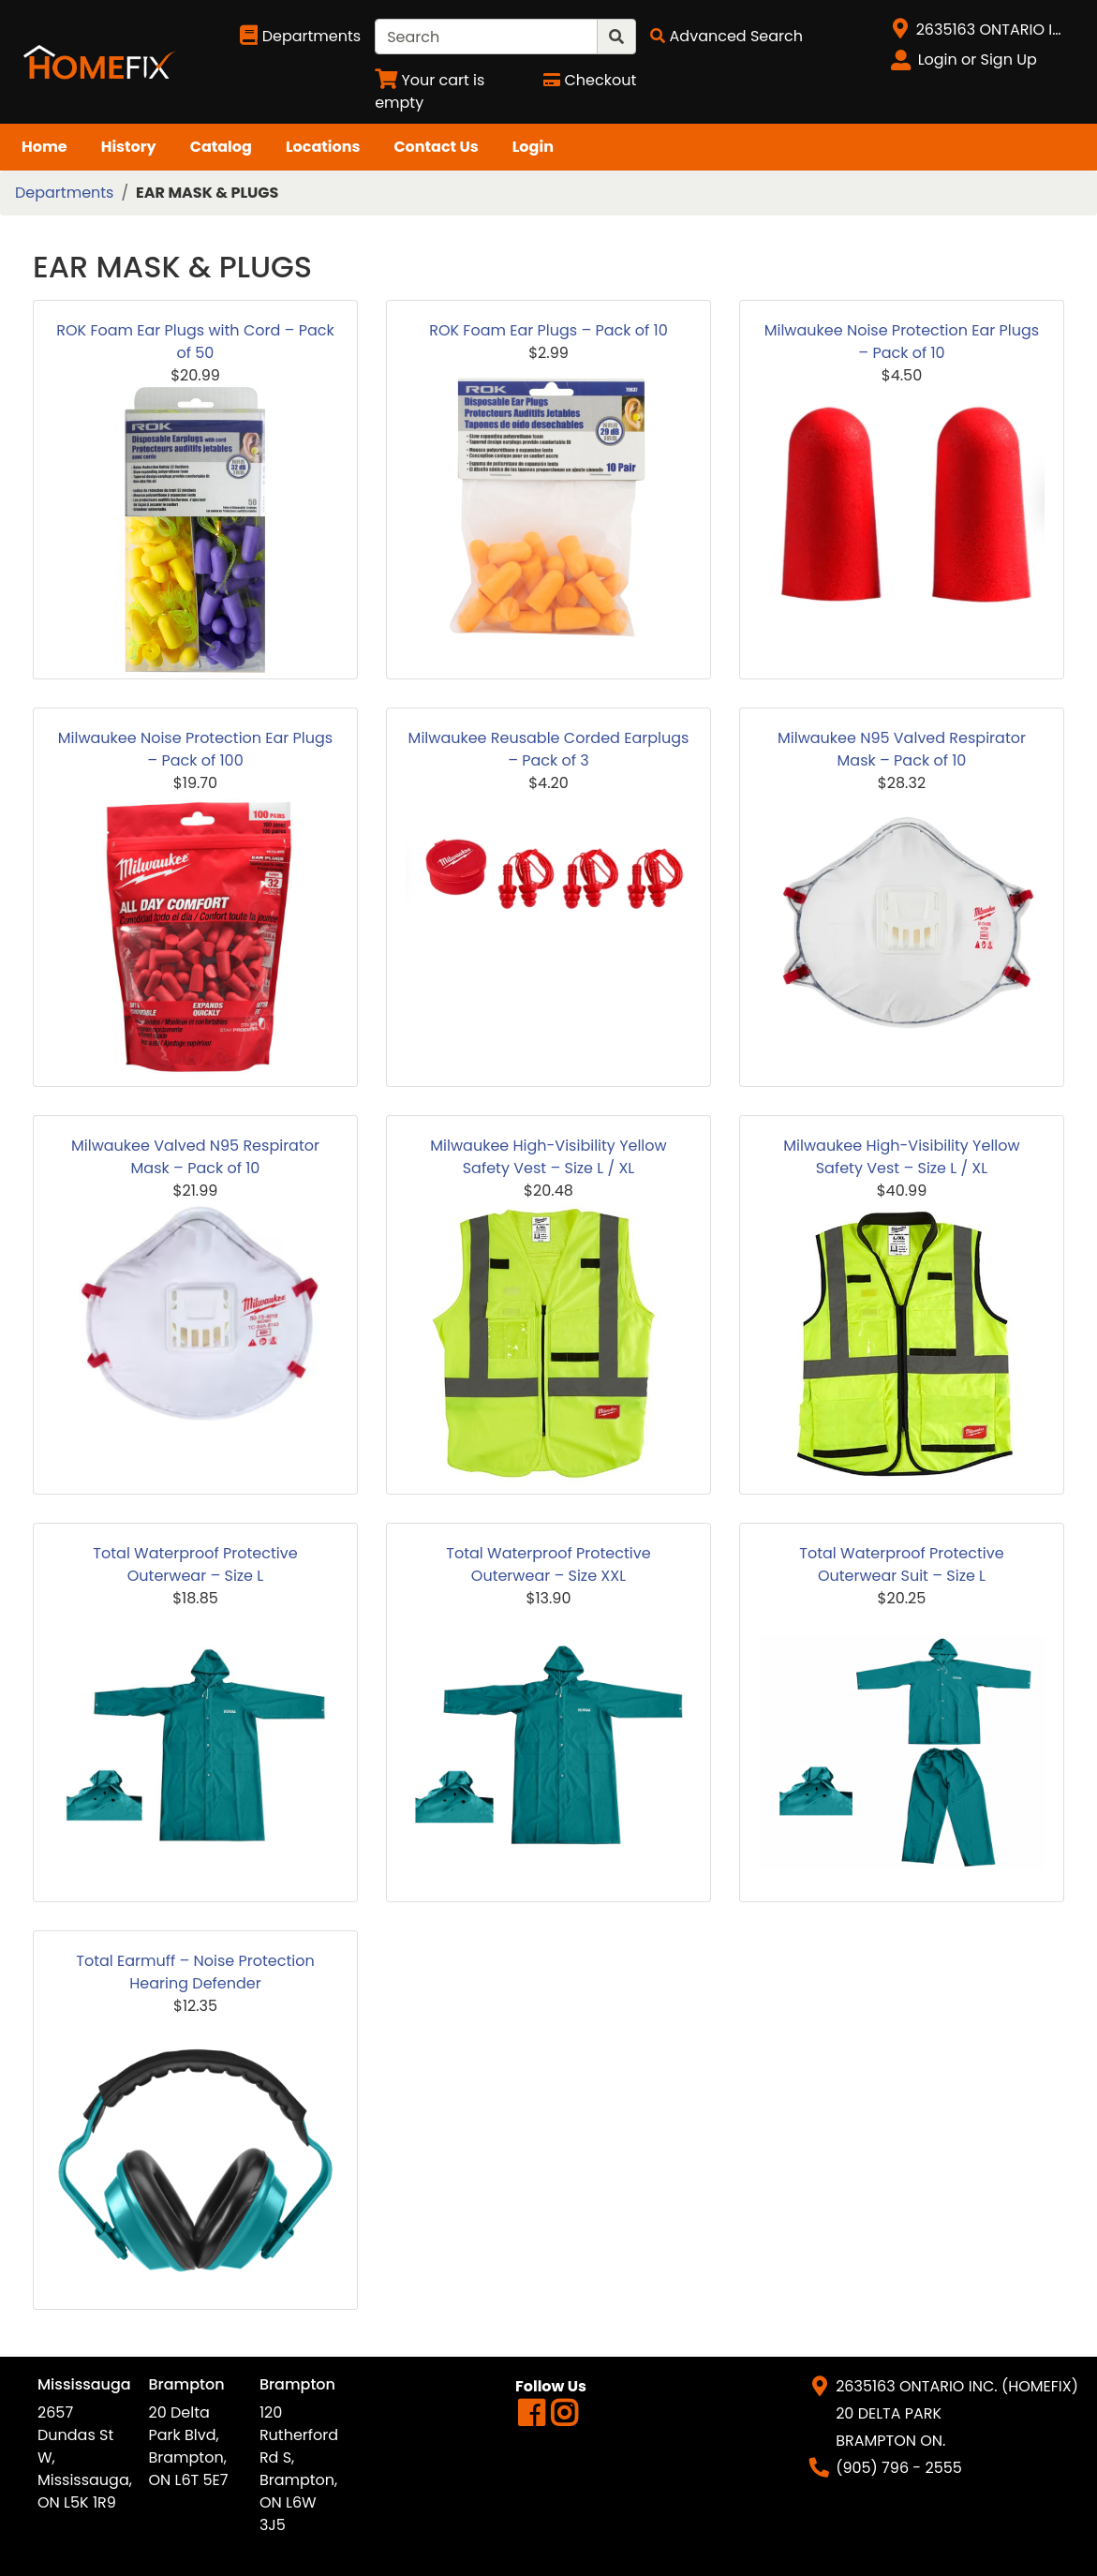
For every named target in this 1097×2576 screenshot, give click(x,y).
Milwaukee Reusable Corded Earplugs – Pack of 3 (548, 749)
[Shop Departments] (300, 36)
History (128, 146)
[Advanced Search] (726, 36)
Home (44, 146)
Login (533, 146)
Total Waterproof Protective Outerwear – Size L (195, 1564)
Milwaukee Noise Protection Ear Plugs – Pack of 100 (195, 749)
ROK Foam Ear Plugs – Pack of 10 (548, 330)
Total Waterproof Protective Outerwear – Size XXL (548, 1564)
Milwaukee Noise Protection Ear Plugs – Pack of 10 (901, 342)
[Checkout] (589, 80)
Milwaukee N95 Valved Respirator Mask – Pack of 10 (902, 749)
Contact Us (435, 146)
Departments (64, 192)
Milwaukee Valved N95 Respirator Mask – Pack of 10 (195, 1157)
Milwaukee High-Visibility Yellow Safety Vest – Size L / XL (548, 1157)
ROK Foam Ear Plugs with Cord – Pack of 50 (195, 342)
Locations (323, 146)
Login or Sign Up (977, 59)
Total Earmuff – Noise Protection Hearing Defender (195, 1972)
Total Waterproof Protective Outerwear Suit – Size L (901, 1564)
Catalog (221, 146)
